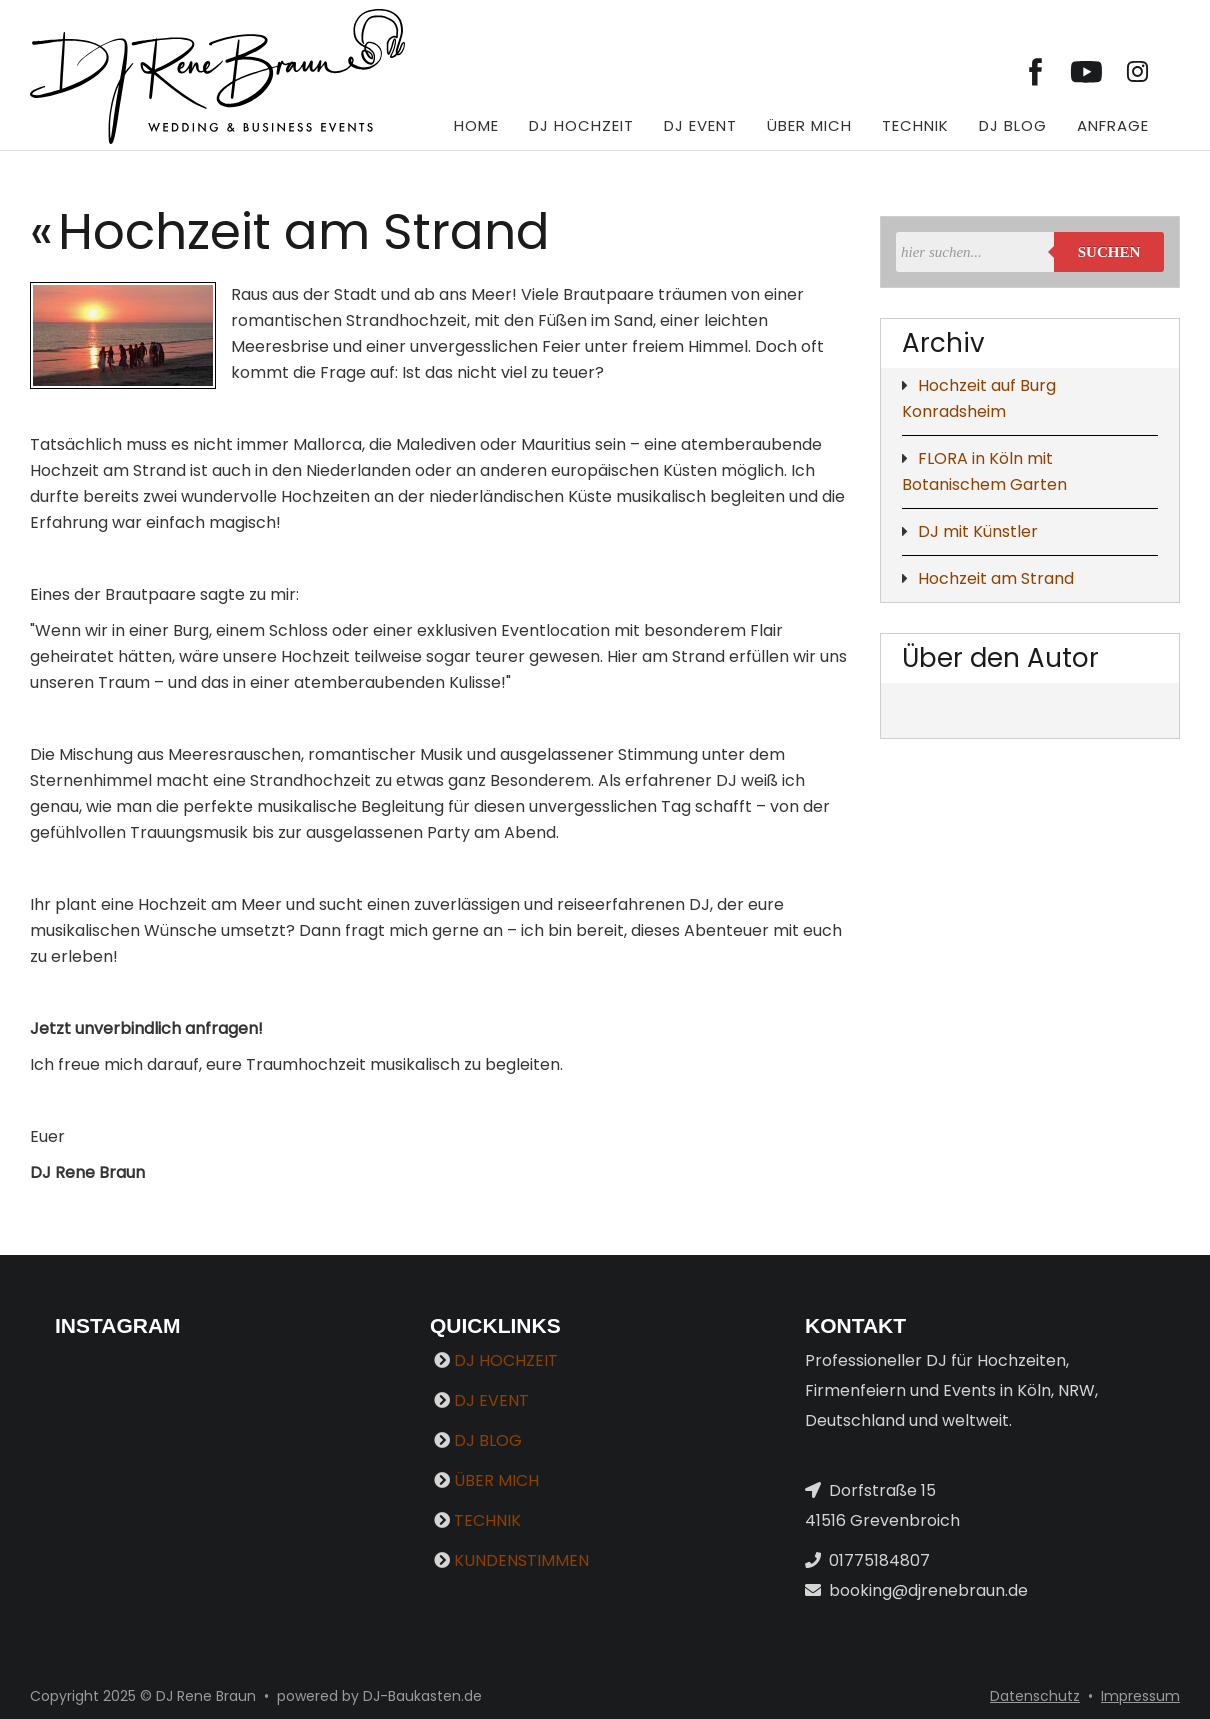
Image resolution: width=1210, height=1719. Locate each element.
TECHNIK (915, 125)
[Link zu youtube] (1086, 71)
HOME (476, 125)
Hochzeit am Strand (996, 578)
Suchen (1109, 252)
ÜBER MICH (809, 125)
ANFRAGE (1113, 125)
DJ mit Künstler (978, 531)
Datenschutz (1035, 1696)
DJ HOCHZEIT (581, 125)
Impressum (1140, 1696)
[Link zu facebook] (1035, 71)
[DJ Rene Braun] (217, 71)
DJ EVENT (700, 125)
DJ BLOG (1013, 125)
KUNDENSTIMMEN (521, 1560)
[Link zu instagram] (1137, 71)
